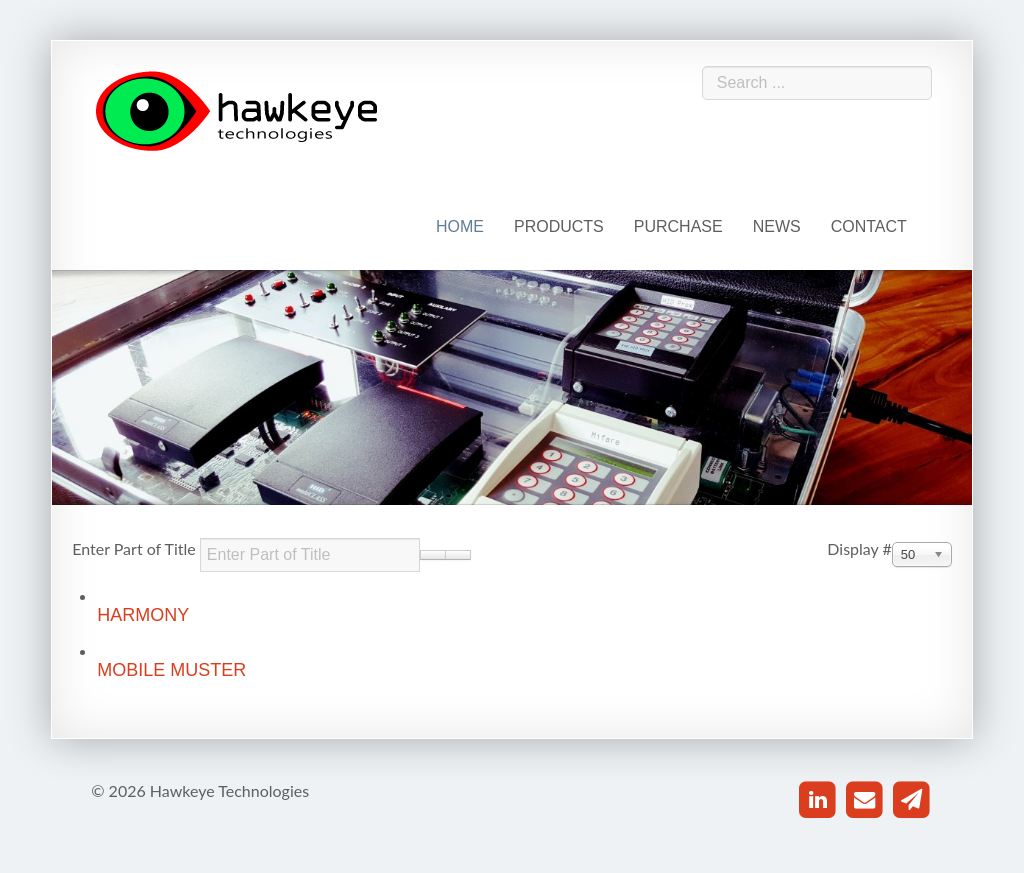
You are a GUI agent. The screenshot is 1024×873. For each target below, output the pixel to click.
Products (559, 226)
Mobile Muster (171, 670)
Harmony (143, 615)
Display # (859, 548)
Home (460, 226)
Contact (869, 226)
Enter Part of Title (136, 548)
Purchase (678, 226)
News (777, 226)
